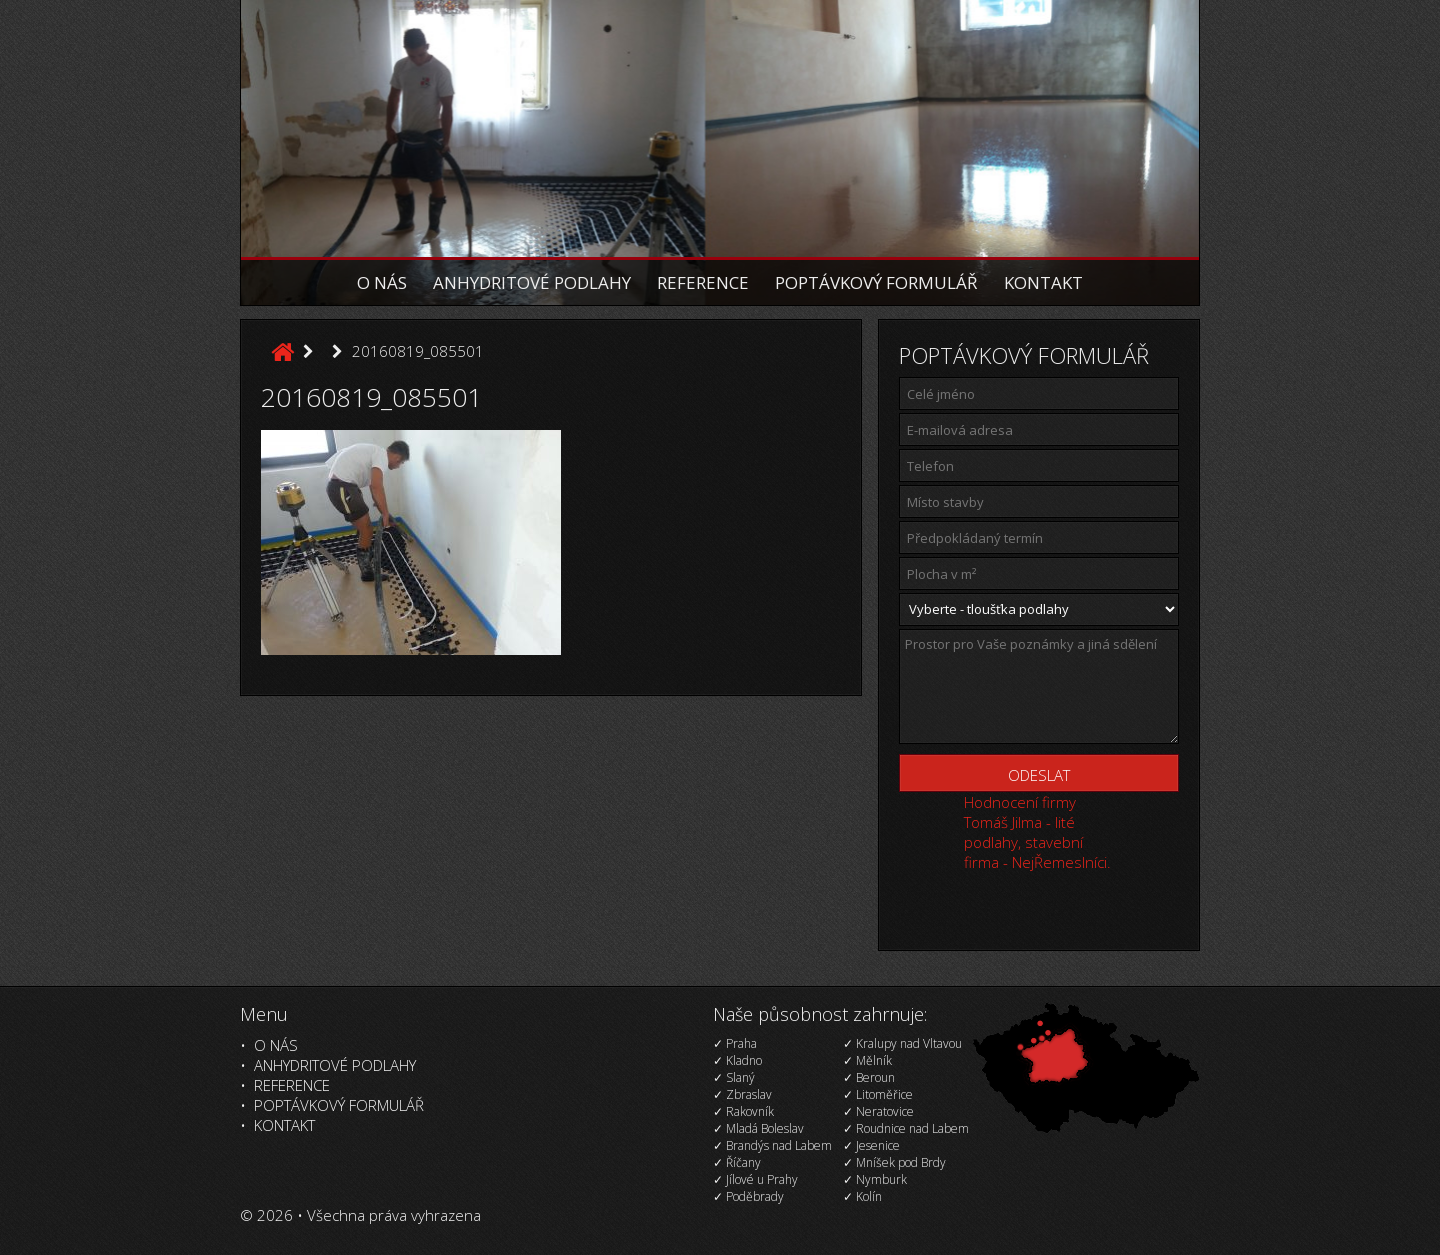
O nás (382, 282)
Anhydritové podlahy (532, 282)
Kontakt (1043, 282)
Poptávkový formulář (876, 282)
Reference (703, 282)
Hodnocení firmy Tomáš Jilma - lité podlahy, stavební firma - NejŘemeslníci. (1037, 832)
